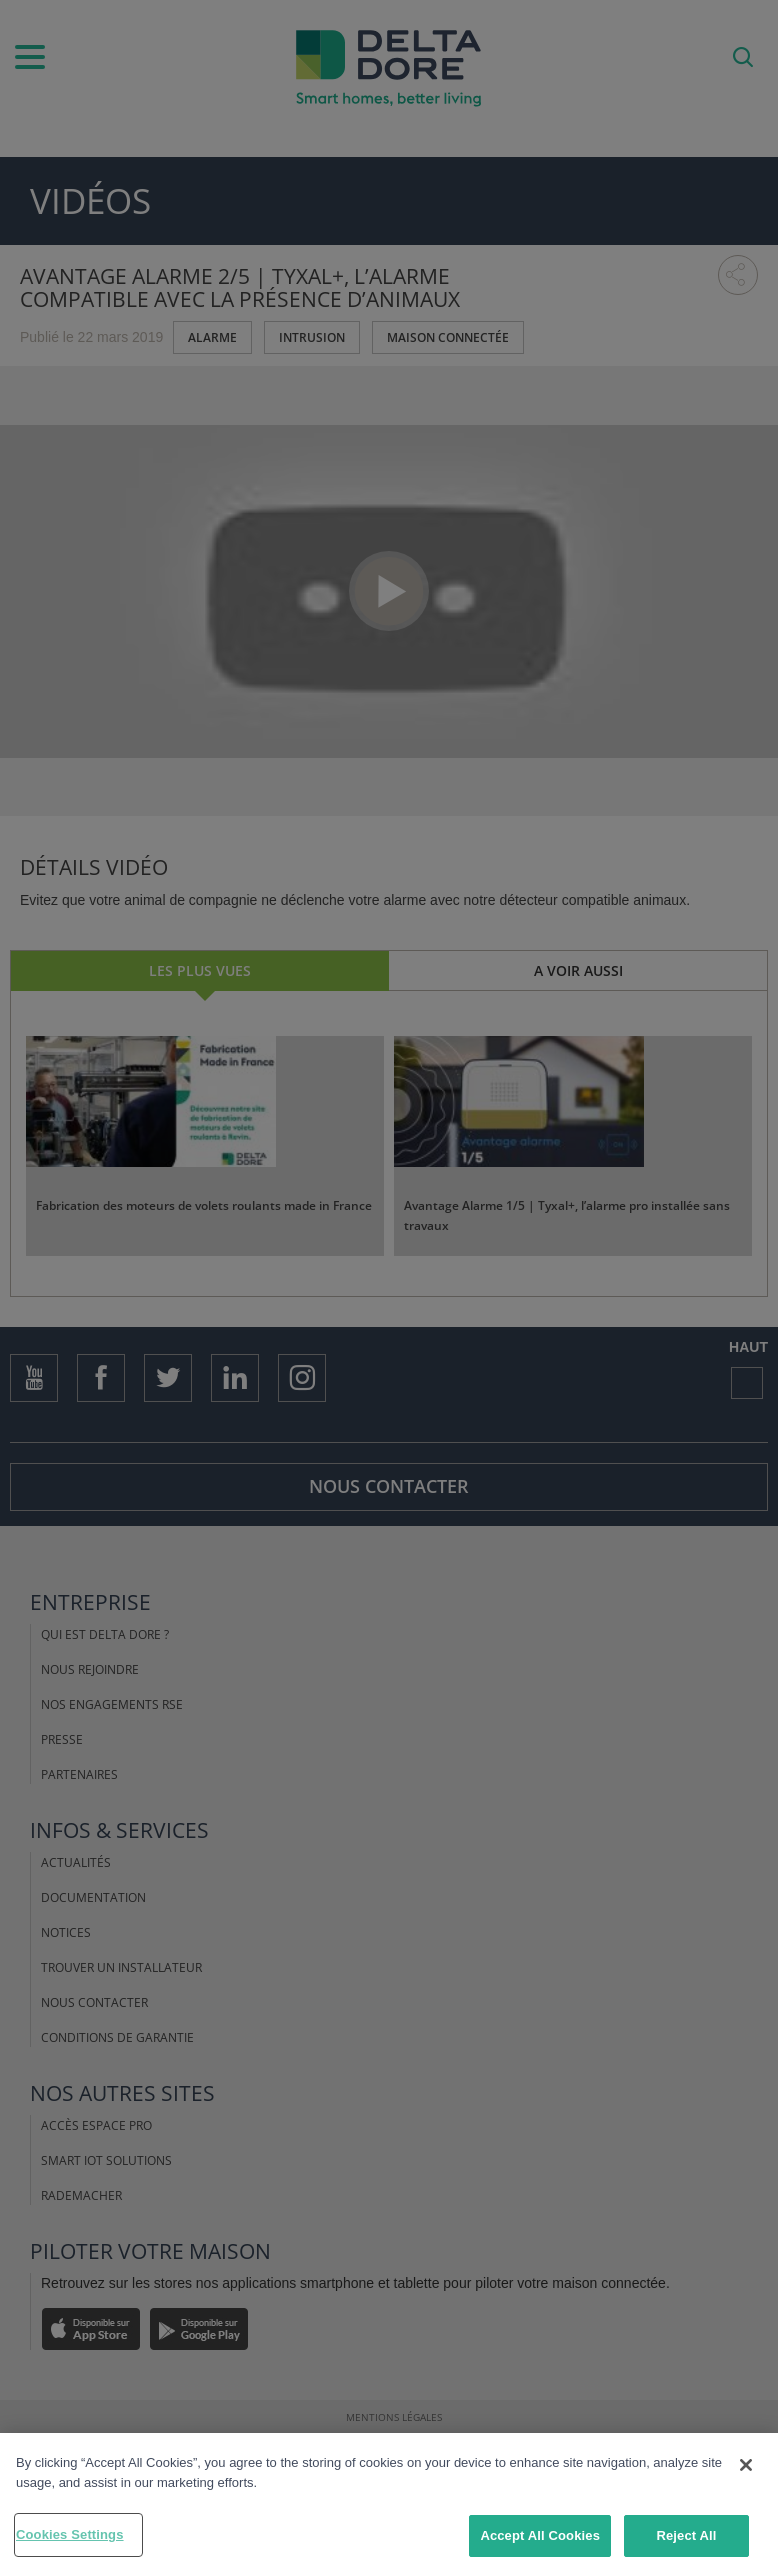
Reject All (686, 2535)
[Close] (746, 2465)
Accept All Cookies (540, 2535)
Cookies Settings (70, 2534)
